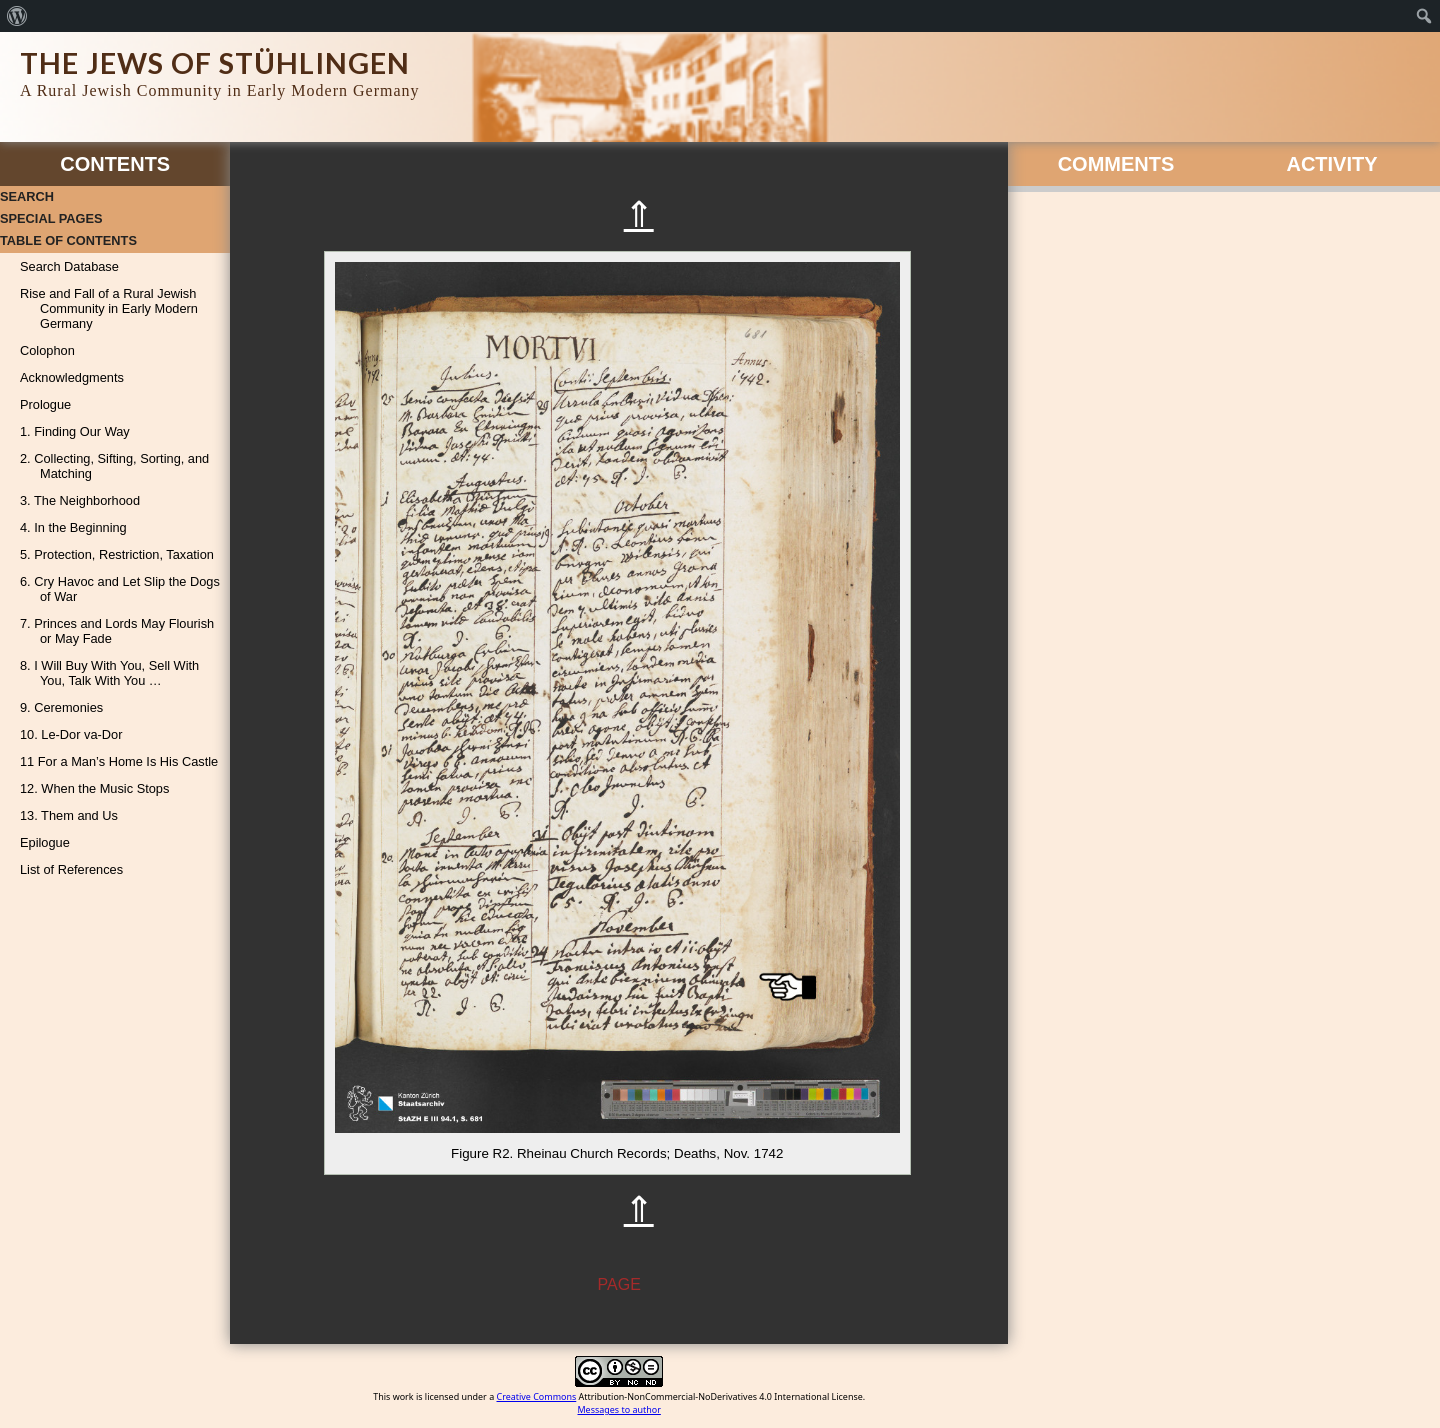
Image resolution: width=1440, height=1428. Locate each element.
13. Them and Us (69, 815)
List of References (71, 869)
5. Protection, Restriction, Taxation (117, 554)
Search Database (69, 266)
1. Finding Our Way (75, 431)
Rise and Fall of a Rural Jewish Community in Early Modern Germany (109, 308)
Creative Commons (537, 1396)
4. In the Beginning (73, 527)
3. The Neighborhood (80, 500)
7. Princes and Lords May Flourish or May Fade (117, 631)
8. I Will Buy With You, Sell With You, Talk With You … (109, 673)
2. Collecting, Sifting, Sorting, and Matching (114, 466)
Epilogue (45, 842)
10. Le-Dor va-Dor (71, 734)
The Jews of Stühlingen (215, 63)
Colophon (47, 350)
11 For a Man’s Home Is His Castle (119, 761)
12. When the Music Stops (94, 788)
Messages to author (619, 1409)
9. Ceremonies (61, 707)
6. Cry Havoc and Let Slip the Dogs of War (120, 589)
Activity (1331, 164)
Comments (1116, 164)
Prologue (45, 404)
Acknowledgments (72, 377)
